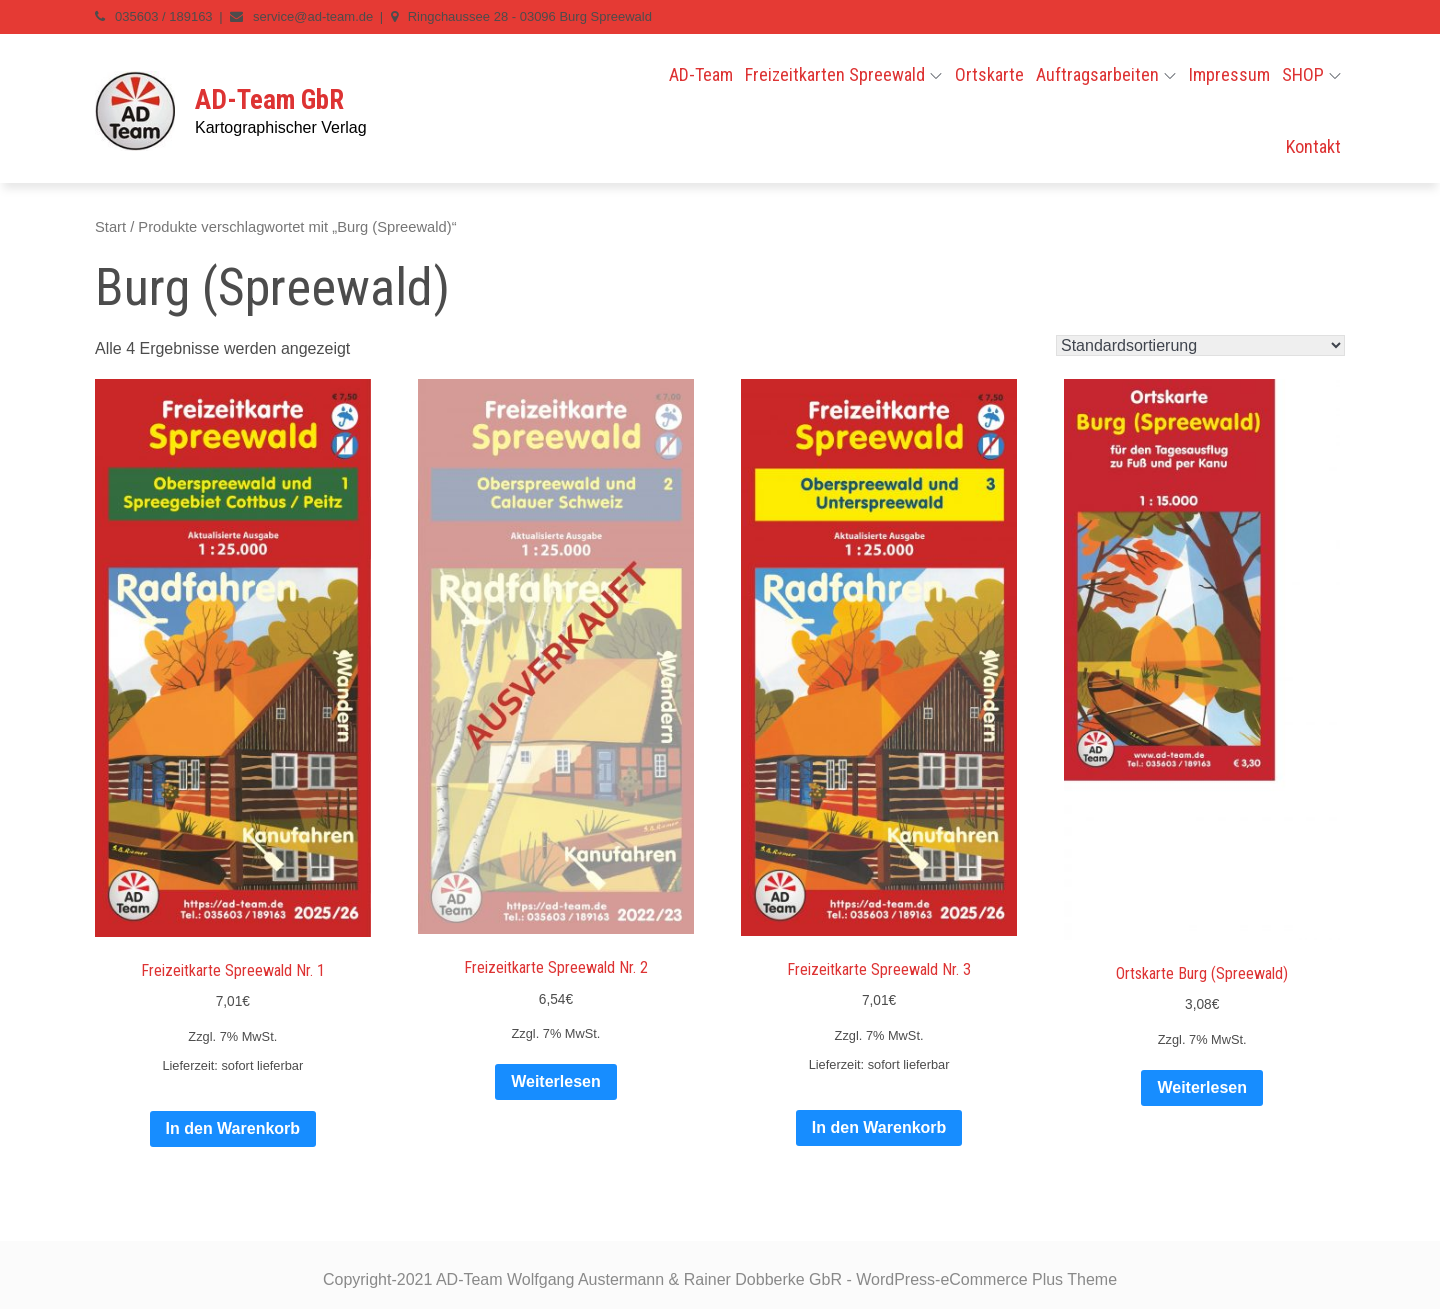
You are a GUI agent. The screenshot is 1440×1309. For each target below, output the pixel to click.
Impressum (1229, 74)
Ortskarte (989, 74)
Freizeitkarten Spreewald (843, 74)
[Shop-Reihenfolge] (1200, 345)
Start (110, 227)
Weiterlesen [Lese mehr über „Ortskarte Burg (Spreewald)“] (1202, 1087)
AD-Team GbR (269, 100)
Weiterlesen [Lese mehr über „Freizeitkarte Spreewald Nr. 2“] (556, 1081)
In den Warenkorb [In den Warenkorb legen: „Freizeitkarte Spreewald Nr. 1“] (233, 1128)
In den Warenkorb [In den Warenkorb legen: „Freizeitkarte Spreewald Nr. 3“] (879, 1127)
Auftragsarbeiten (1106, 74)
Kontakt (1313, 146)
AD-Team (701, 74)
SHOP (1311, 74)
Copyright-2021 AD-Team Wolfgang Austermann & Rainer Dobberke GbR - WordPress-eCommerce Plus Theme (720, 1279)
